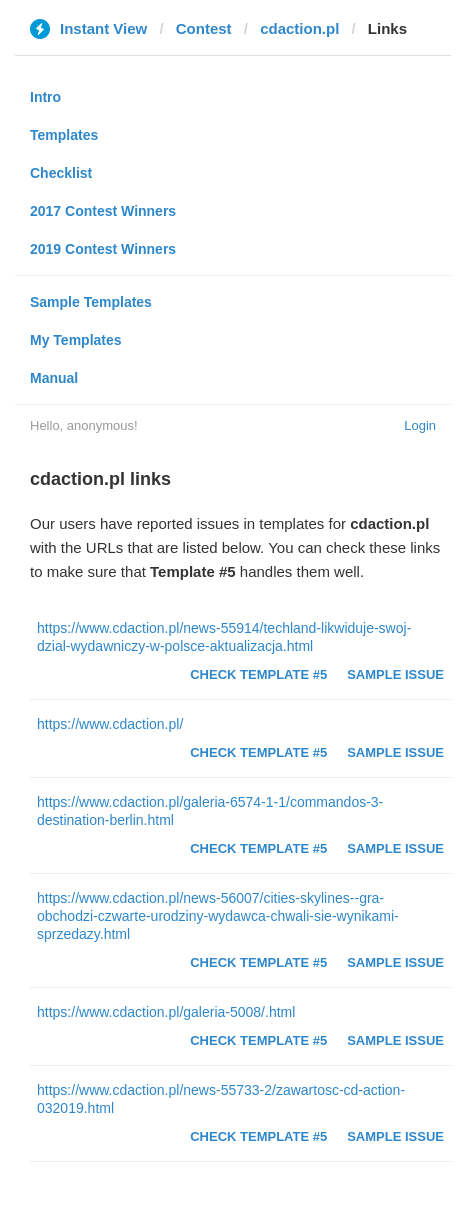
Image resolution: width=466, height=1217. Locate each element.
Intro (45, 97)
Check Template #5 (258, 674)
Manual (54, 378)
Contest (204, 28)
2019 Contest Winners (103, 249)
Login (420, 425)
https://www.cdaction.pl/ (110, 724)
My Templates (76, 340)
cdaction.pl (299, 28)
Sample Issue (395, 674)
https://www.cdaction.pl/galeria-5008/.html (166, 1012)
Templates (64, 135)
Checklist (61, 173)
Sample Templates (91, 302)
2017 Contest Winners (103, 211)
